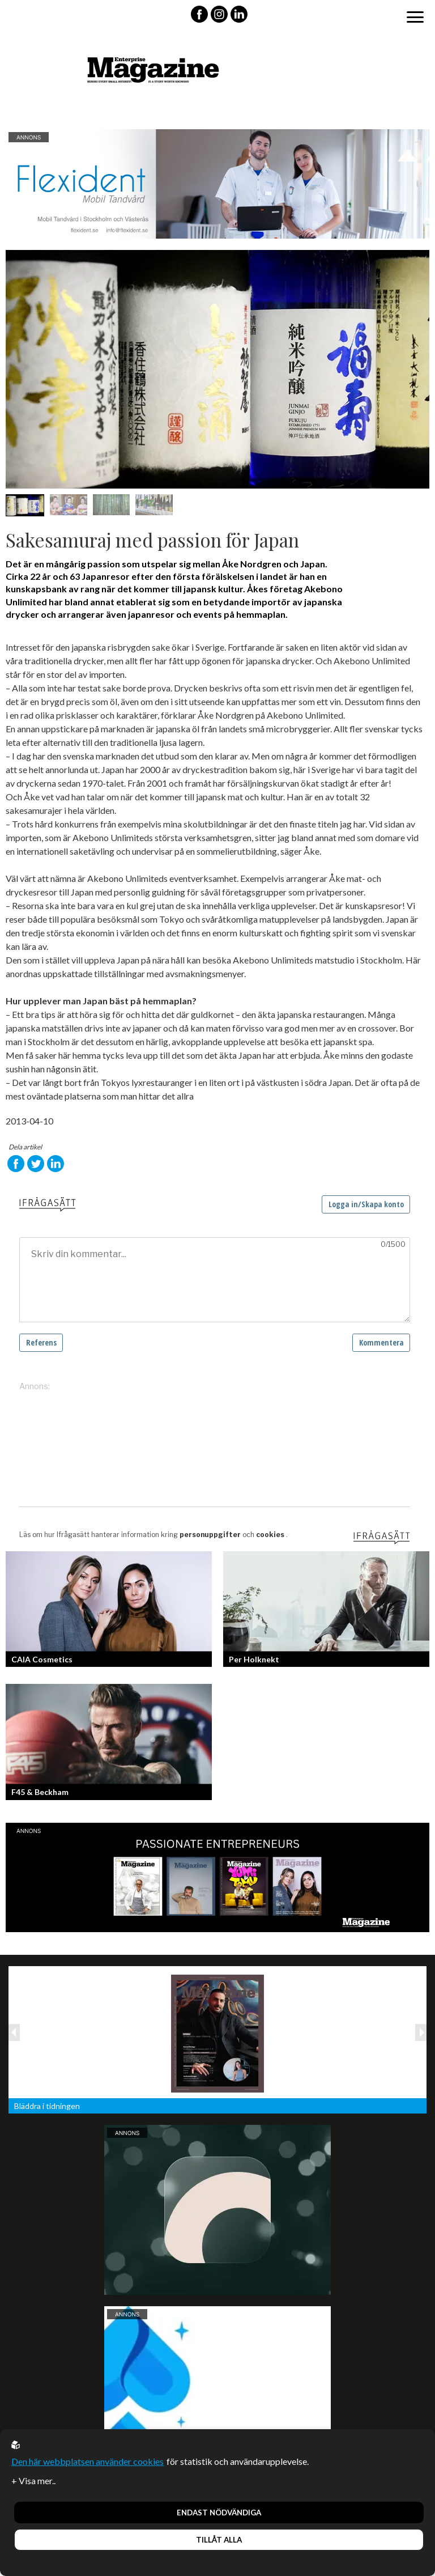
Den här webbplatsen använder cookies (87, 2461)
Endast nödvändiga (219, 2512)
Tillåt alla (219, 2539)
